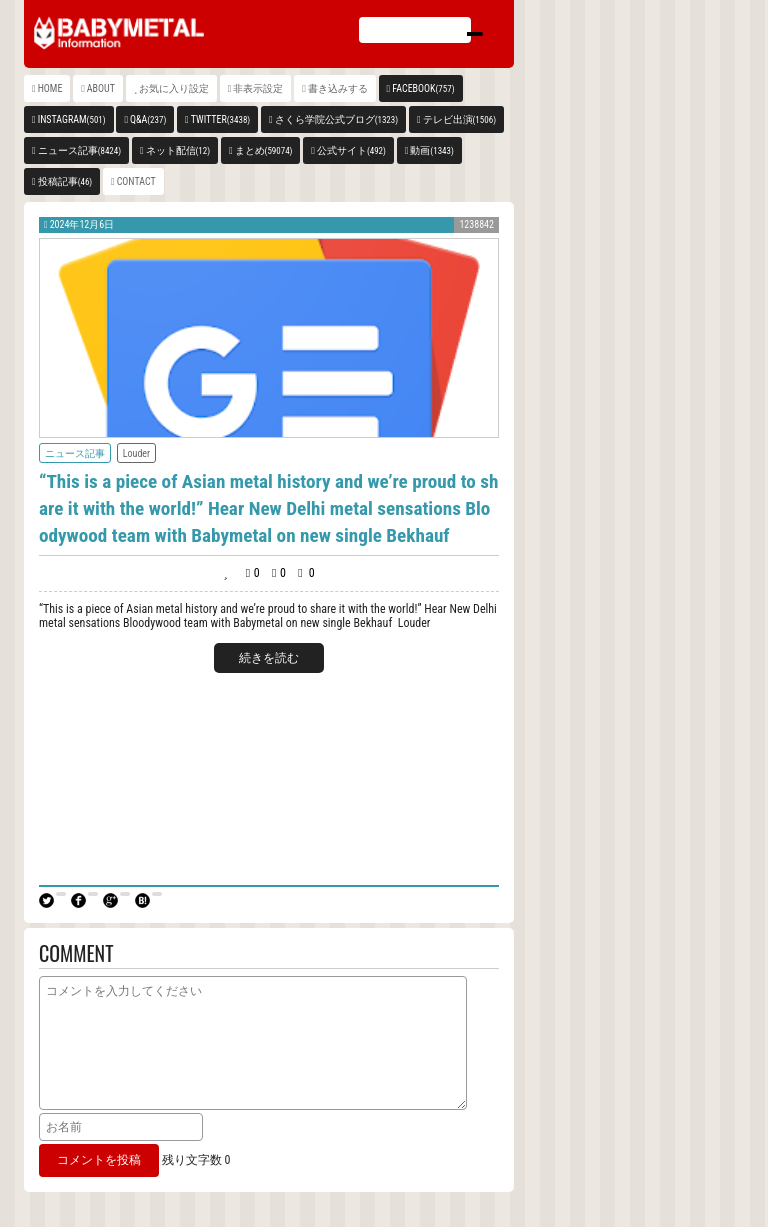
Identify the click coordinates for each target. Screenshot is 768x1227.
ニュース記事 (79, 150)
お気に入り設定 (174, 88)
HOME (50, 88)
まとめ (264, 150)
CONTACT (136, 181)
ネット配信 (178, 150)
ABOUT (101, 88)
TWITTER (221, 119)
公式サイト (351, 150)
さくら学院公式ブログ (336, 119)
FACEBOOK (423, 88)
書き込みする (338, 88)
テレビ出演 (459, 119)
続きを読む (269, 658)
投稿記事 (65, 181)
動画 (431, 150)
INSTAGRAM (72, 119)
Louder (136, 453)
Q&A (148, 119)
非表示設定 (258, 88)
